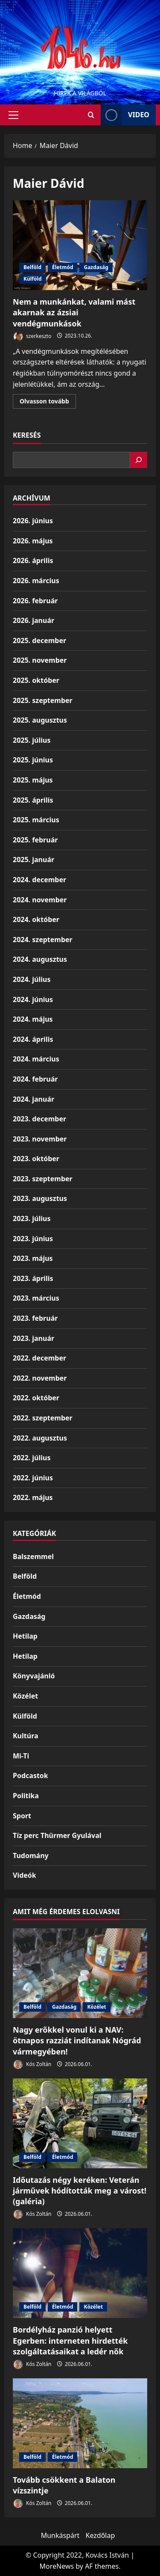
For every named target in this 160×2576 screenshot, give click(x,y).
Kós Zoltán (32, 2064)
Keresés (27, 435)
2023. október (36, 1158)
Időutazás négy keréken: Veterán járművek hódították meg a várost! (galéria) (79, 2190)
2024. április (33, 1039)
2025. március (36, 819)
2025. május (33, 780)
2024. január (33, 1099)
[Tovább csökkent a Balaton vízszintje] (80, 2423)
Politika (26, 1795)
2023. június (33, 1238)
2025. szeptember (43, 700)
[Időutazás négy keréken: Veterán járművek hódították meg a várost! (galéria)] (80, 2123)
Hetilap (25, 1636)
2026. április (33, 560)
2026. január (33, 620)
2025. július (31, 740)
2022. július (31, 1457)
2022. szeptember (43, 1418)
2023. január (33, 1338)
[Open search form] (91, 115)
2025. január (33, 859)
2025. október (36, 680)
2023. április (33, 1278)
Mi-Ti (21, 1756)
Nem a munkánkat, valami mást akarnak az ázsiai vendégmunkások (80, 245)
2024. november (40, 899)
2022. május (33, 1497)
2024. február (35, 1079)
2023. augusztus (40, 1198)
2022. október (36, 1397)
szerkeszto (32, 336)
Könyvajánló (34, 1676)
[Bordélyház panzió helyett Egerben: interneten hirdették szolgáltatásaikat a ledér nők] (80, 2273)
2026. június (33, 520)
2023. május (33, 1258)
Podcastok (30, 1775)
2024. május (33, 1019)
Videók (24, 1875)
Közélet (25, 1696)
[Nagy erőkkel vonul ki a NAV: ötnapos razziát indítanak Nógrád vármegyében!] (80, 1973)
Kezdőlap (100, 2535)
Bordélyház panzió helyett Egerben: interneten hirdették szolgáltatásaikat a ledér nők (70, 2340)
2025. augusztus (40, 720)
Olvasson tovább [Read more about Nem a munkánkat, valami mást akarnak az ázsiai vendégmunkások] (48, 403)
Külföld (32, 278)
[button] (13, 115)
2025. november (40, 660)
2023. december (39, 1118)
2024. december (39, 879)
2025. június (33, 760)
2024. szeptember (43, 939)
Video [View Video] (125, 114)
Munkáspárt (60, 2535)
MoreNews (57, 2566)
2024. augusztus (40, 959)
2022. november (40, 1378)
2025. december (39, 640)
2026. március (36, 580)
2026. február (35, 600)
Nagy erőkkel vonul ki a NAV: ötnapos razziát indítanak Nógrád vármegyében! (77, 2040)
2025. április (33, 800)
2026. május (33, 540)
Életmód (62, 267)
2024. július (31, 979)
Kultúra (25, 1735)
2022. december (39, 1358)
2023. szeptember (43, 1178)
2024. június (33, 999)
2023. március (36, 1298)
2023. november (40, 1139)
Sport (22, 1815)
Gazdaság (96, 267)
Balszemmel (33, 1556)
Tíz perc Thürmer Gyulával (57, 1835)
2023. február (35, 1318)
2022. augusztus (40, 1438)
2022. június (33, 1477)
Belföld (32, 267)
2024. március (36, 1059)
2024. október (36, 919)
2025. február (35, 840)
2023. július (31, 1218)
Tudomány (31, 1855)
